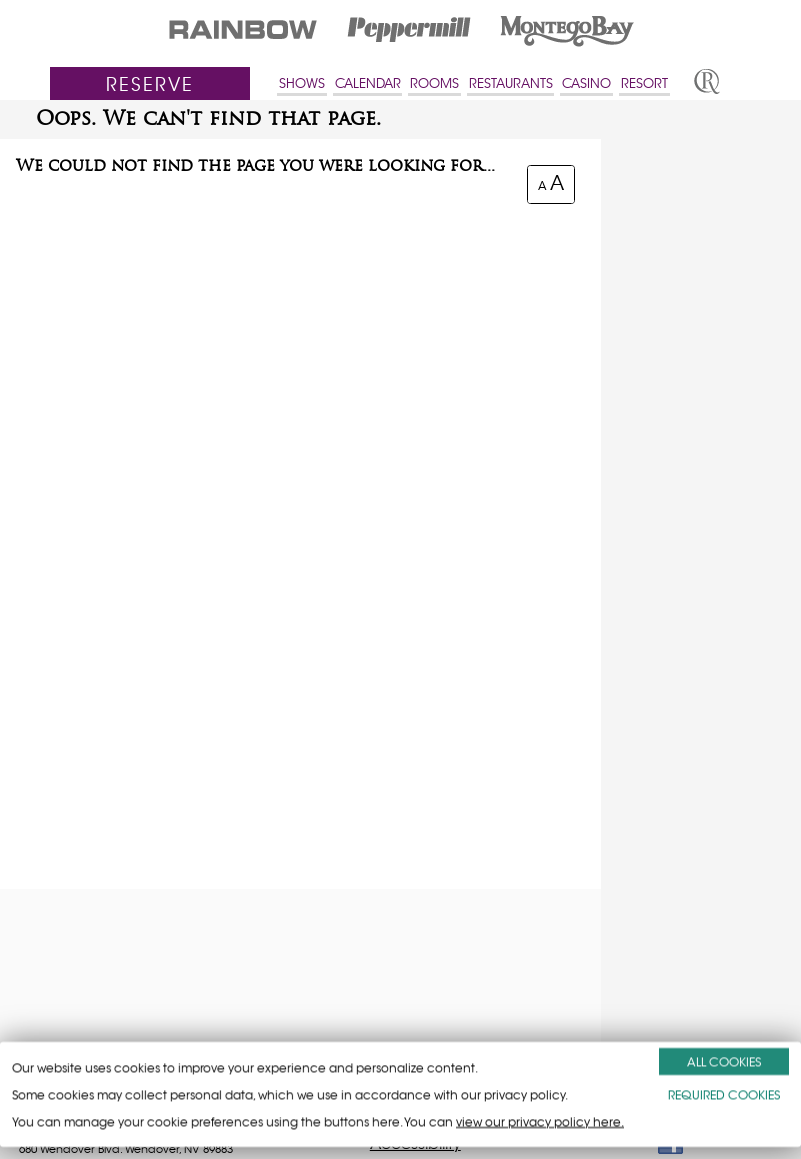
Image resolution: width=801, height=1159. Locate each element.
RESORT (644, 83)
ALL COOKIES (724, 1061)
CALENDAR (368, 83)
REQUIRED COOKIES (724, 1094)
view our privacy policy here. (540, 1121)
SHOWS (302, 83)
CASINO (586, 83)
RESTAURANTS (511, 83)
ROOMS (434, 83)
